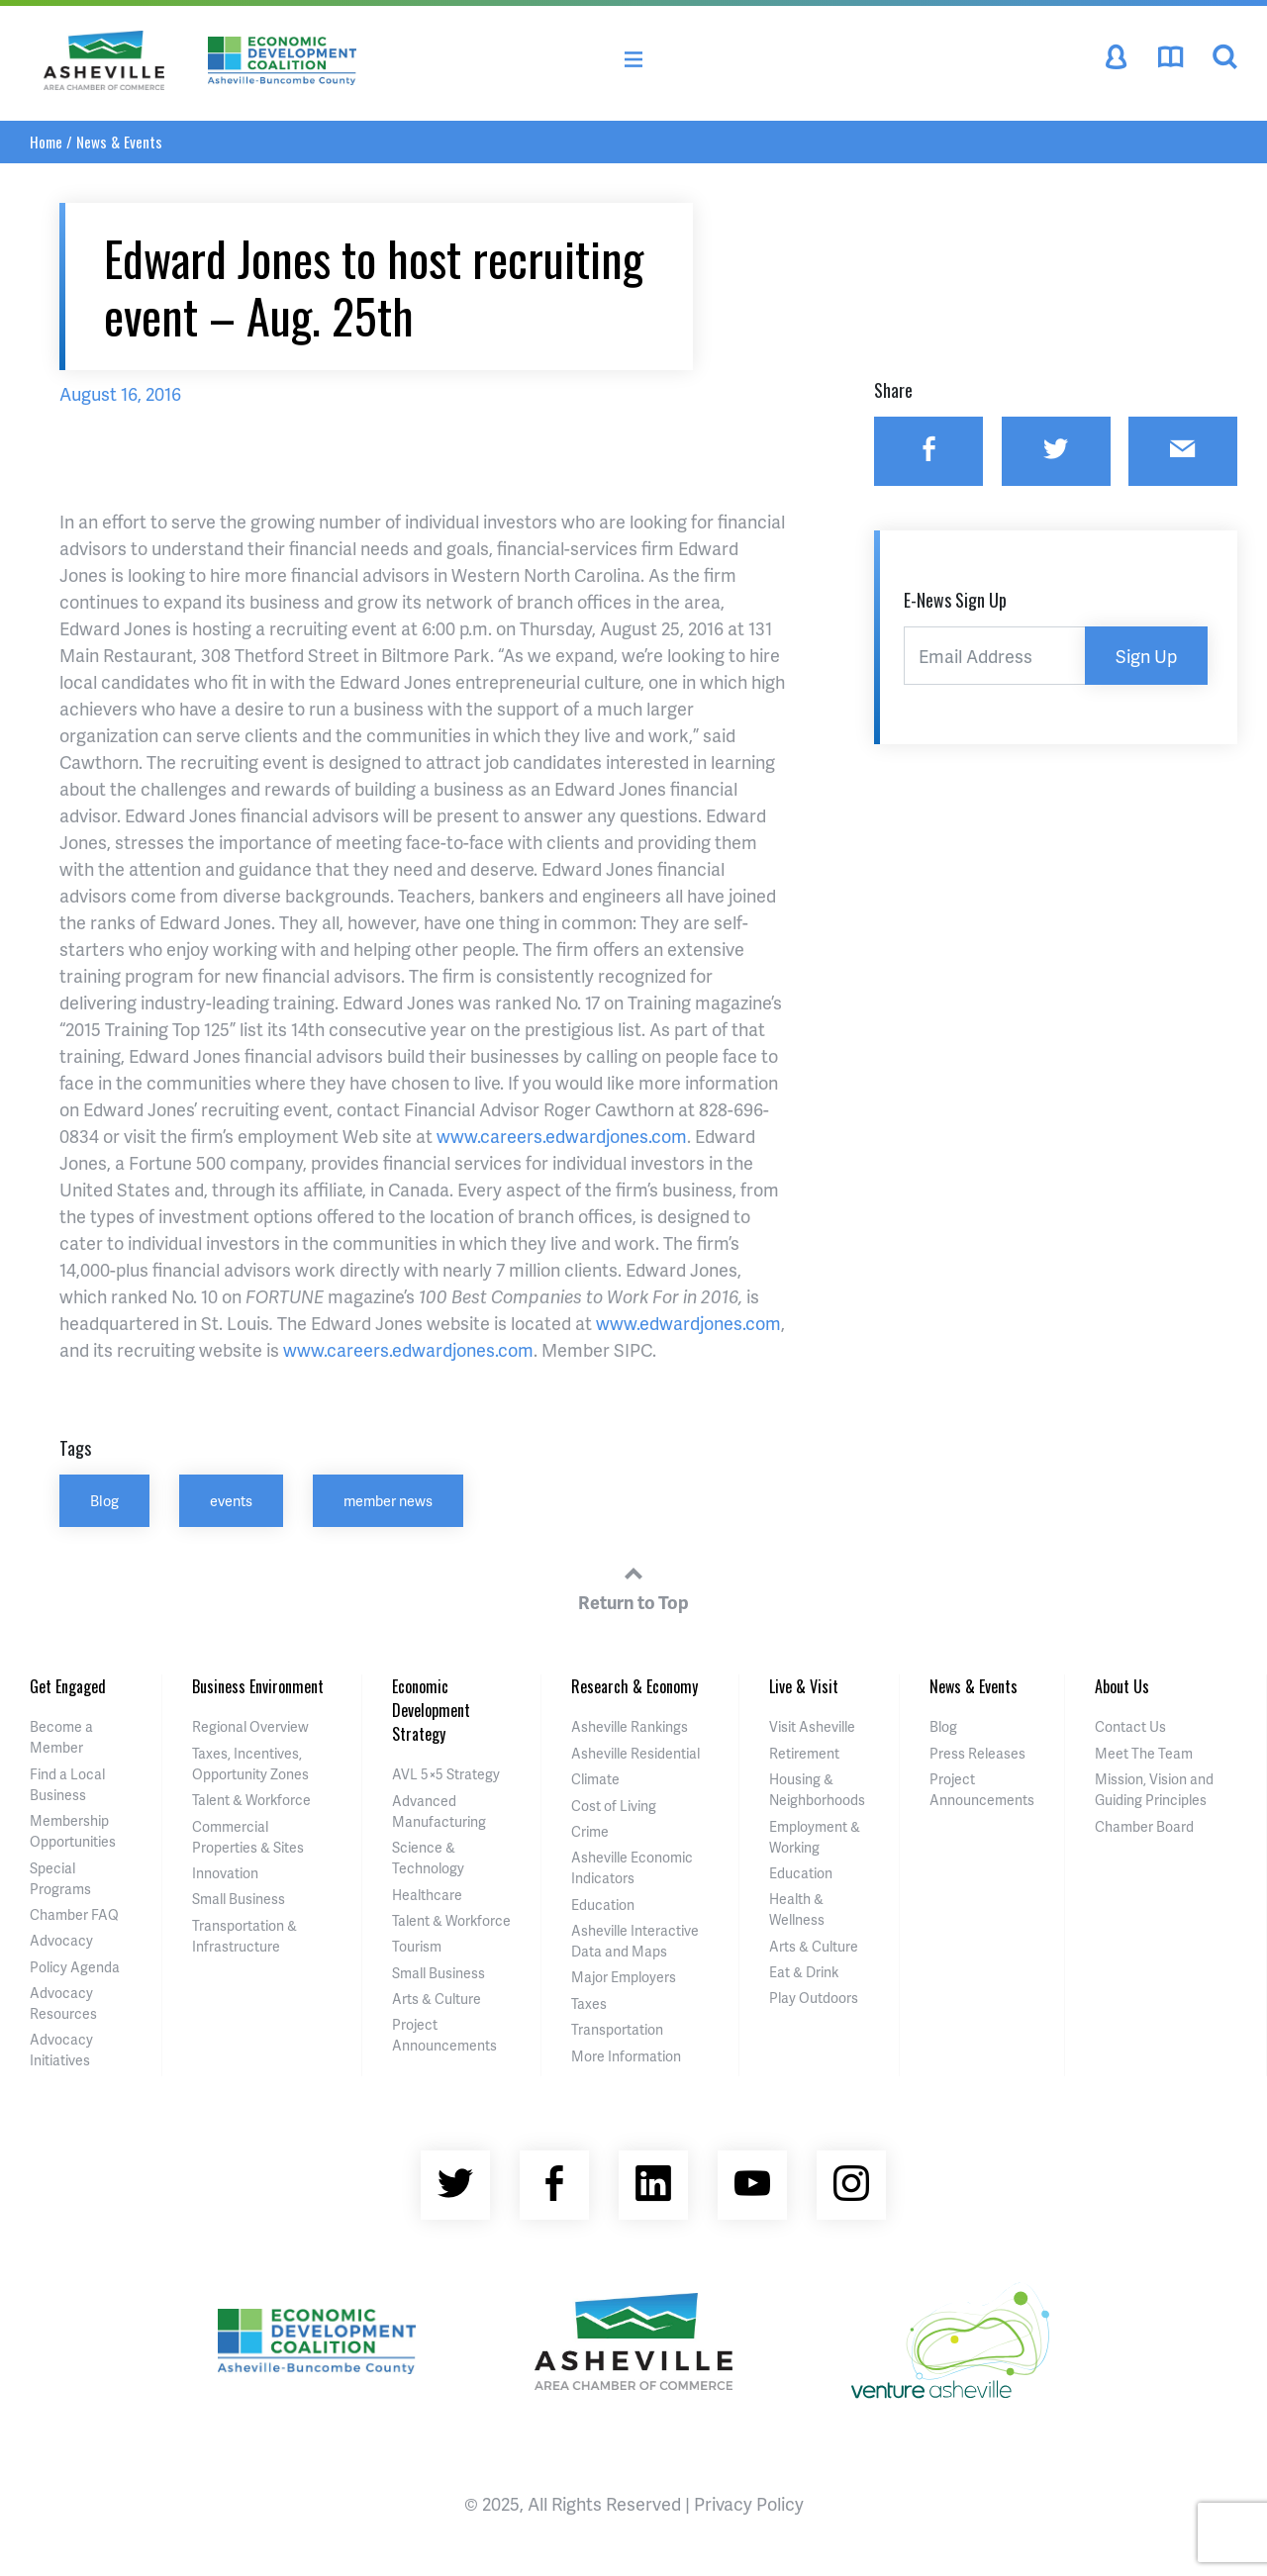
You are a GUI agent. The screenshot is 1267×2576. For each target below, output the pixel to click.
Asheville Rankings (629, 1726)
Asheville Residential (635, 1753)
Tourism (416, 1946)
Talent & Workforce (251, 1799)
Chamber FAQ (74, 1914)
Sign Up (1146, 655)
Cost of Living (613, 1805)
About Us (1122, 1686)
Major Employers (623, 1976)
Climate (595, 1778)
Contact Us (1130, 1726)
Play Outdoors (813, 1997)
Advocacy (61, 1940)
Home (46, 141)
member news (388, 1500)
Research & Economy (634, 1686)
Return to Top (633, 1585)
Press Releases (977, 1753)
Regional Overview (250, 1726)
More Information (626, 2056)
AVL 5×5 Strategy (446, 1774)
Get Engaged (68, 1686)
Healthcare (427, 1894)
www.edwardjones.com (688, 1322)
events (231, 1500)
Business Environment (258, 1686)
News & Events (119, 141)
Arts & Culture (436, 1998)
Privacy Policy (749, 2503)
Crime (590, 1831)
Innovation (225, 1872)
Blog (104, 1500)
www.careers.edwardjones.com (562, 1135)
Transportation (617, 2029)
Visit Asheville (812, 1726)
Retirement (804, 1753)
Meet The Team (1144, 1753)
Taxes (589, 2003)
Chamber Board (1144, 1826)
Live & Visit (803, 1686)
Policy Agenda (75, 1966)
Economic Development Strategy (431, 1710)
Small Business (238, 1898)
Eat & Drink (803, 1971)
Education (602, 1904)
